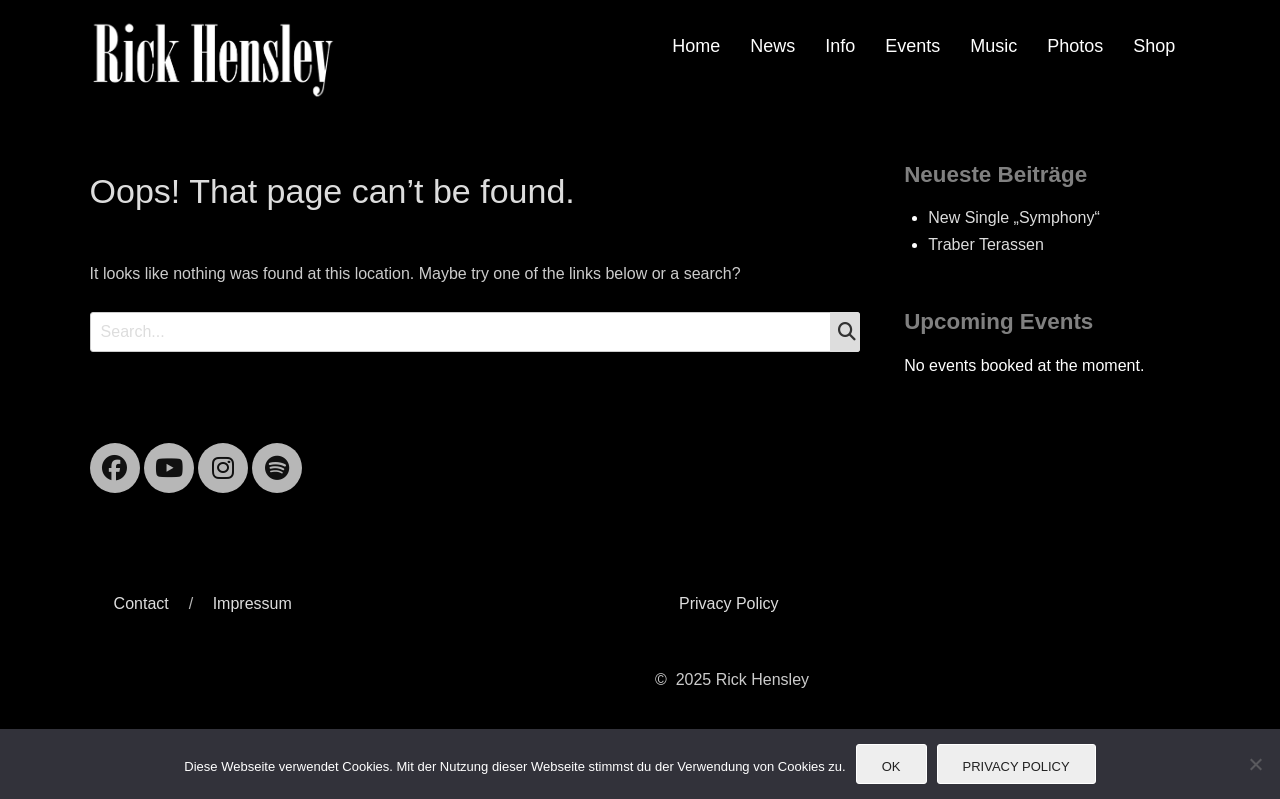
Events (912, 46)
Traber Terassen (986, 244)
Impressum (252, 603)
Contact (141, 603)
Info (840, 46)
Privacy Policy (729, 603)
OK (891, 766)
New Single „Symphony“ (1014, 217)
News (772, 46)
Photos (1075, 46)
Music (993, 46)
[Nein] (1255, 764)
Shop (1154, 46)
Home (696, 46)
